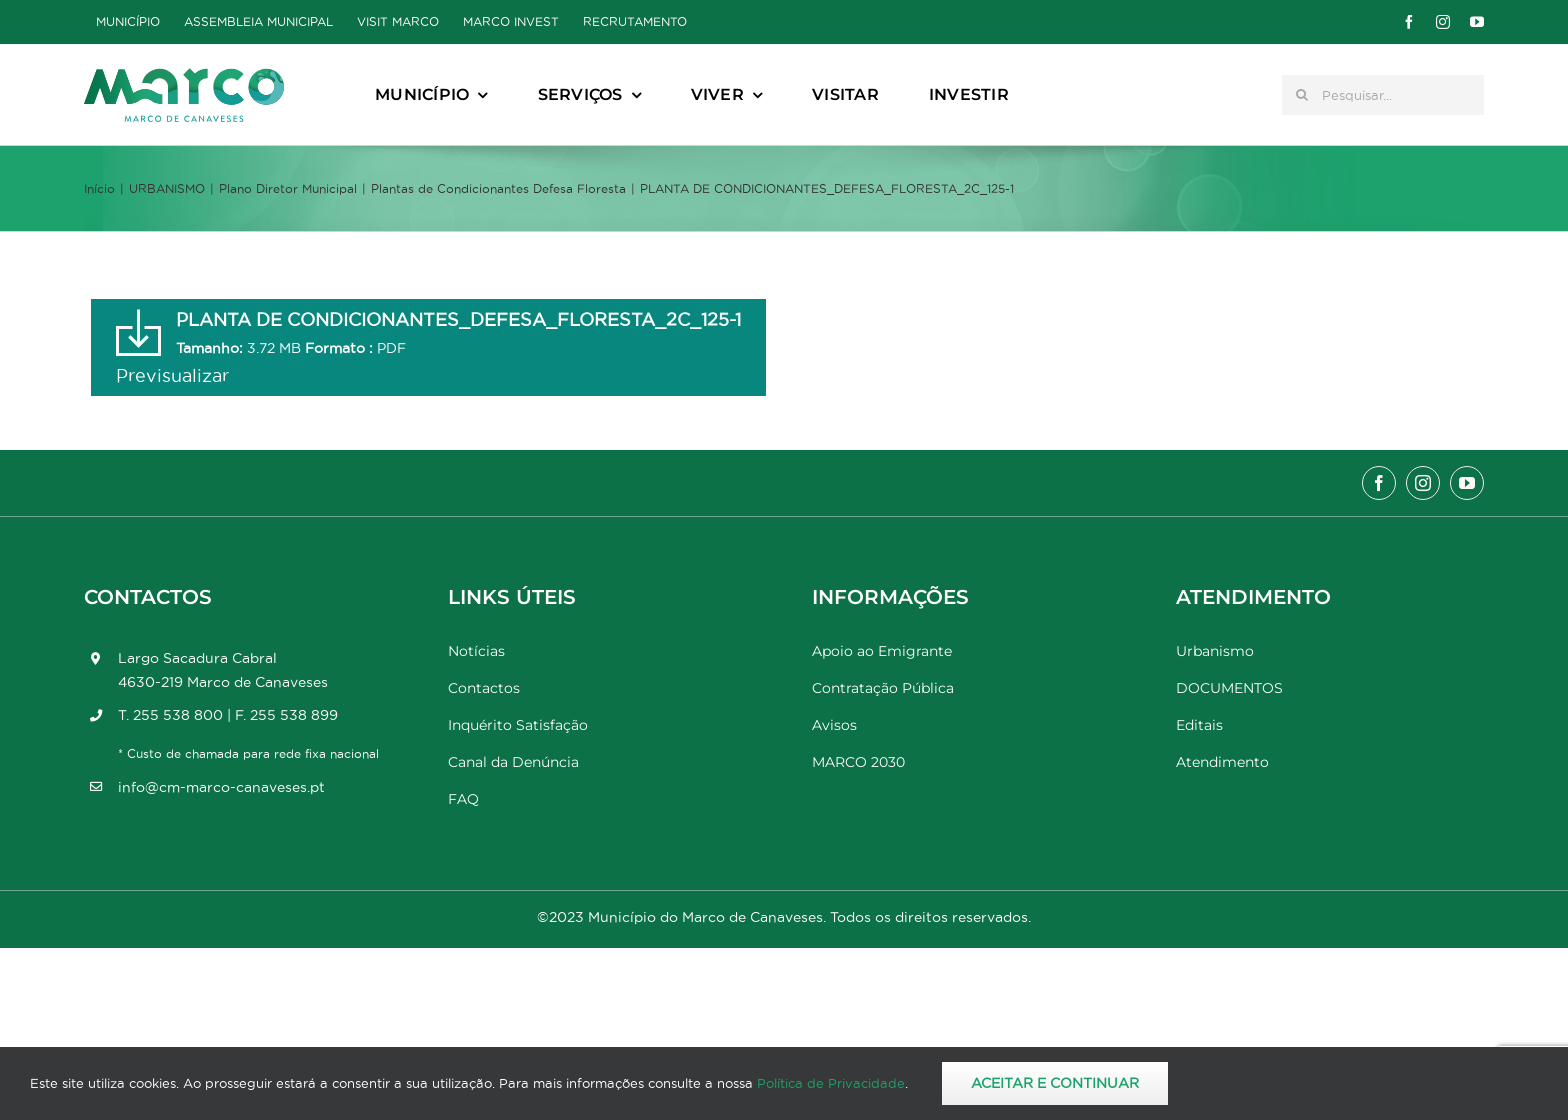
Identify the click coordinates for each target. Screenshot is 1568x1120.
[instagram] (1443, 22)
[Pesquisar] (1302, 95)
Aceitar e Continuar (1055, 1083)
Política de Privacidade (831, 1083)
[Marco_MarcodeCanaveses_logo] (184, 76)
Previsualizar (172, 375)
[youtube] (1477, 22)
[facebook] (1409, 22)
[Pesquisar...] (1383, 95)
